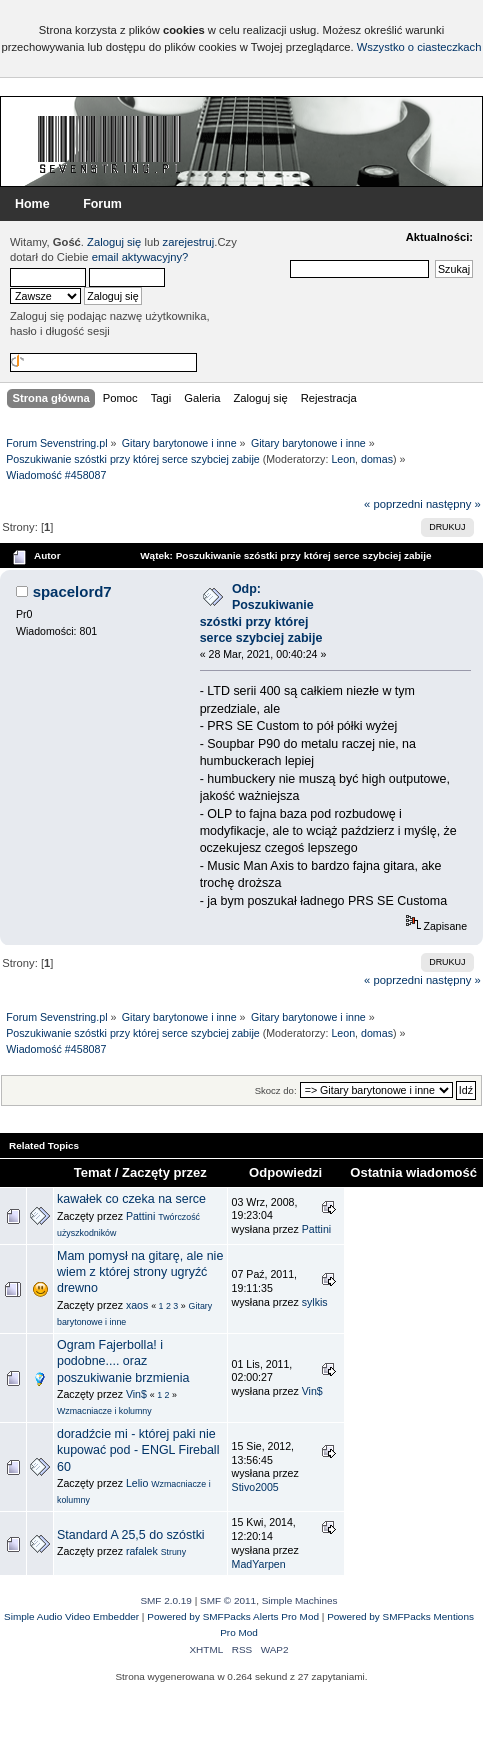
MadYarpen (259, 1564)
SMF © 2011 (228, 1600)
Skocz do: (276, 1090)
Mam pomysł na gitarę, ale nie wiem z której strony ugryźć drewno (140, 1272)
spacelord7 (72, 591)
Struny (174, 1552)
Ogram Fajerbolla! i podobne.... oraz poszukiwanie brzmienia (123, 1361)
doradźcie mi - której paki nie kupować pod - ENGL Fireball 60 (138, 1450)
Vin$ (136, 1394)
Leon (343, 459)
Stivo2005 (255, 1487)
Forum (102, 204)
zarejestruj (189, 242)
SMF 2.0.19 (166, 1600)
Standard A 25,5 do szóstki (131, 1535)
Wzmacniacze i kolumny (104, 1411)
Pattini (140, 1216)
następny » (453, 504)
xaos (137, 1305)
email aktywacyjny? (140, 257)
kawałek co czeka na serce (131, 1199)
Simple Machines (300, 1600)
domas (377, 459)
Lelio (137, 1483)
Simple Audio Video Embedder (71, 1616)
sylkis (315, 1302)
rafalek (142, 1551)
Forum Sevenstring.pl (110, 144)
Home (32, 204)
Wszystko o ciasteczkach (419, 47)
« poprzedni (393, 504)
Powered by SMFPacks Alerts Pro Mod (233, 1616)
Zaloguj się (114, 242)
